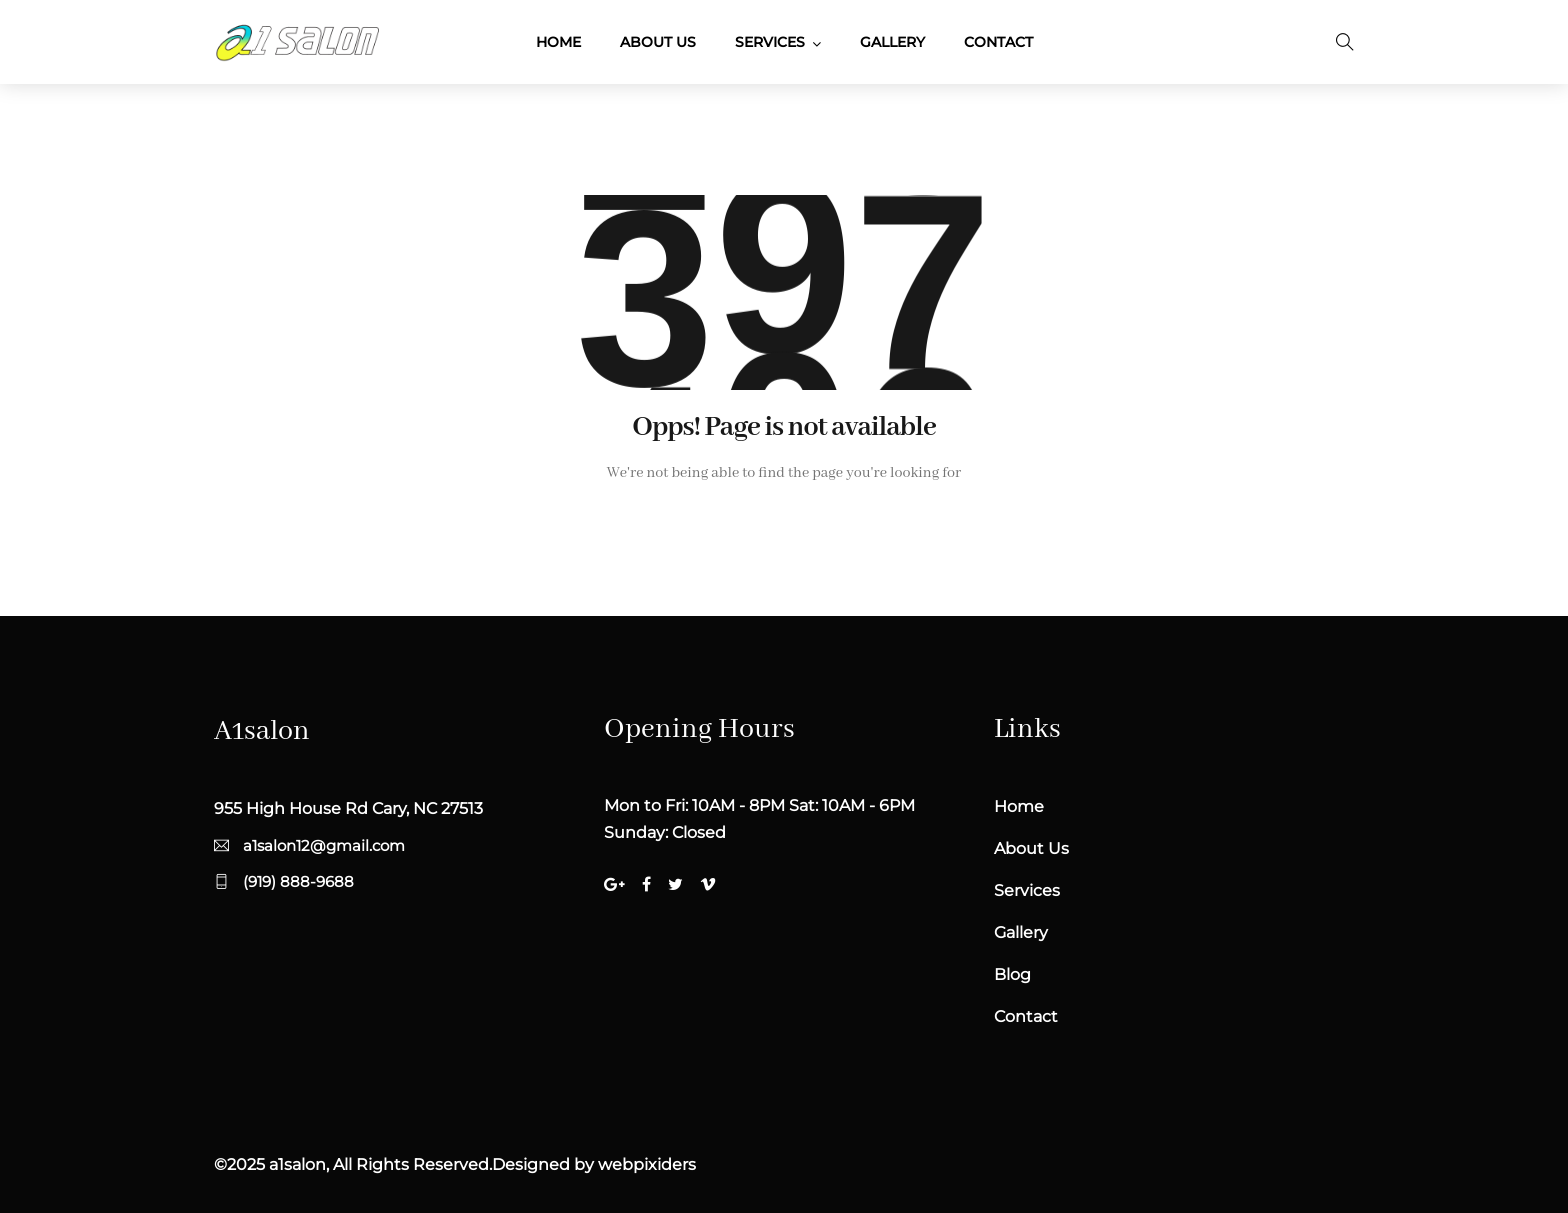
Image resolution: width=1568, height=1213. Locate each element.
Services (770, 42)
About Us (658, 42)
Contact (998, 42)
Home (558, 42)
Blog (1012, 974)
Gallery (892, 42)
